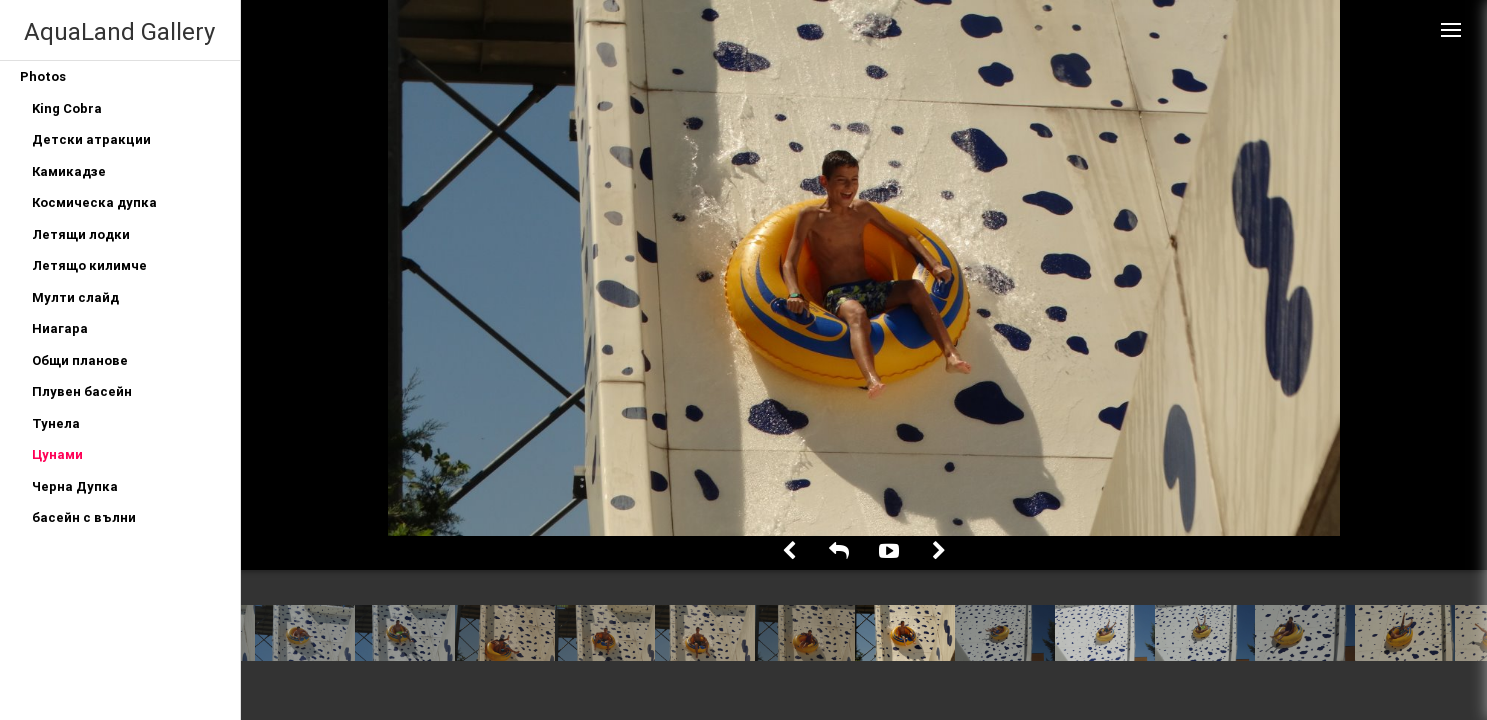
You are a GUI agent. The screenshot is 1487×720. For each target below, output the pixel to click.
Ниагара (60, 328)
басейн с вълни (84, 517)
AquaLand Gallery (119, 31)
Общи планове (80, 360)
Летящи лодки (81, 234)
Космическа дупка (94, 202)
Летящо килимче (89, 265)
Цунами (57, 454)
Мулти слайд (75, 297)
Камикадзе (69, 171)
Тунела (56, 423)
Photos (43, 76)
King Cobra (67, 108)
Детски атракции (91, 139)
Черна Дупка (75, 486)
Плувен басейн (82, 391)
